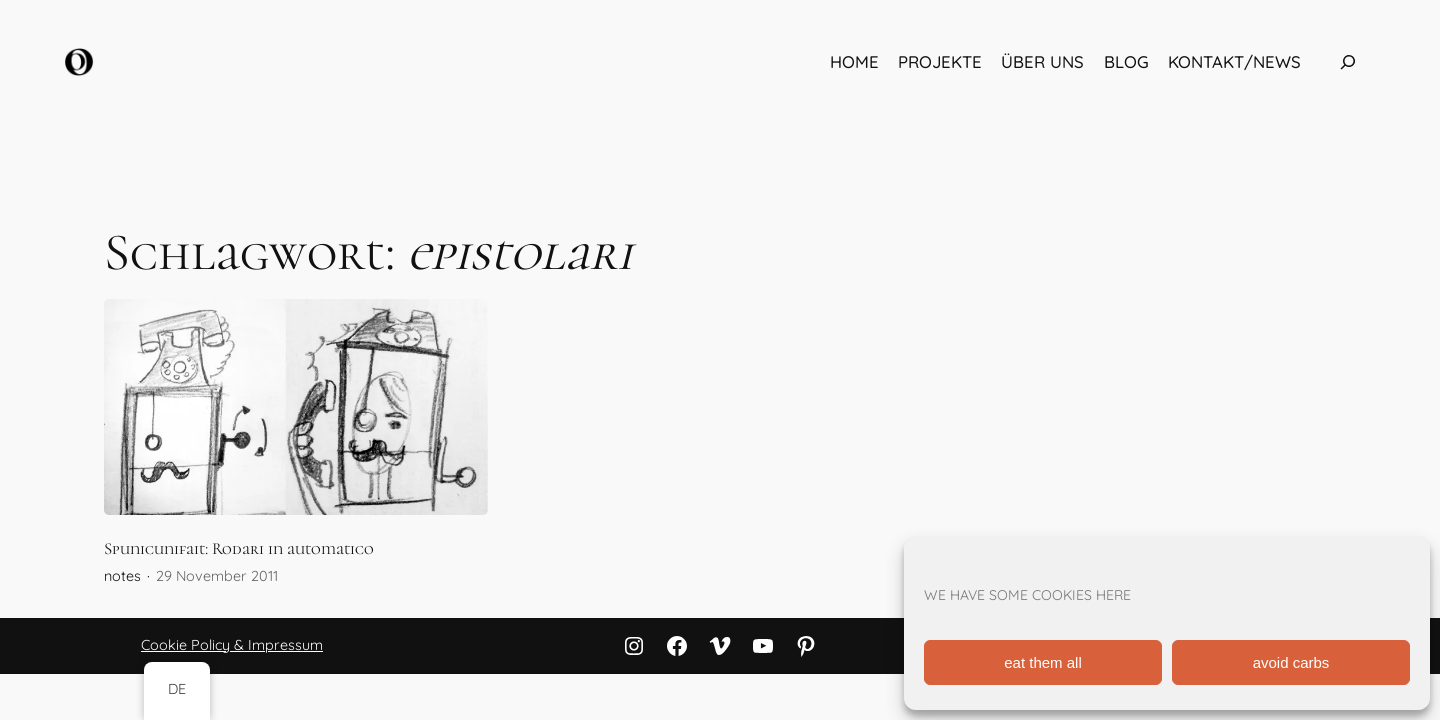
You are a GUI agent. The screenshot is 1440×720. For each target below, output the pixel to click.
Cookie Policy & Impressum (232, 645)
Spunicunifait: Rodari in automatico (239, 549)
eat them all (1043, 662)
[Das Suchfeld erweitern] (1348, 61)
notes (122, 576)
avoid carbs (1291, 662)
